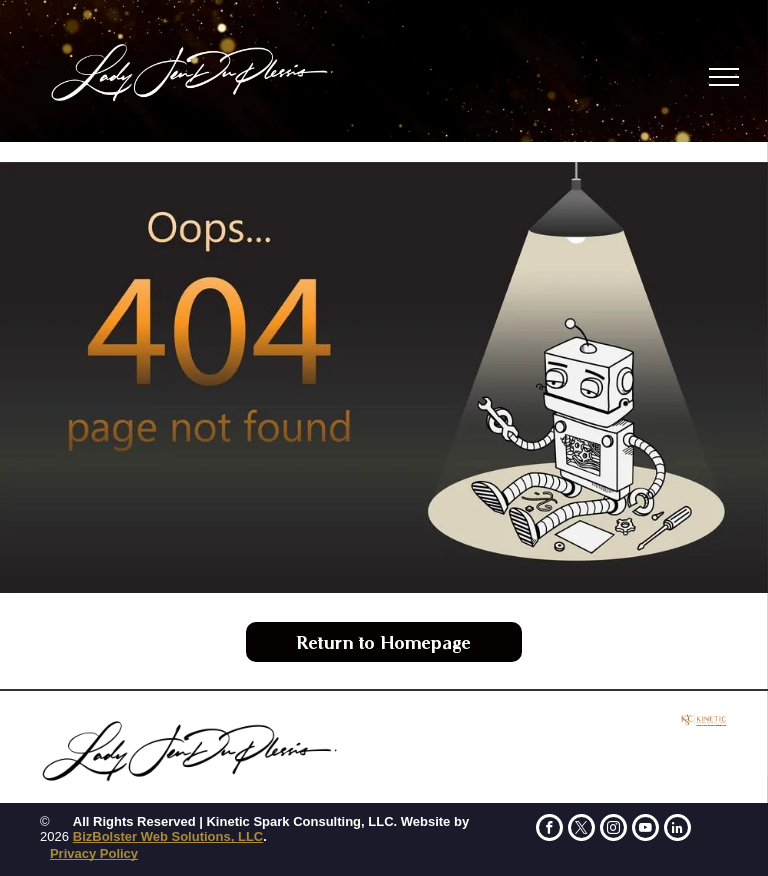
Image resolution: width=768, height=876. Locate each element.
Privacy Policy (94, 853)
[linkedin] (677, 830)
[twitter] (581, 830)
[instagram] (613, 830)
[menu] (724, 77)
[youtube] (645, 830)
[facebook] (549, 830)
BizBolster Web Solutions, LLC (168, 836)
